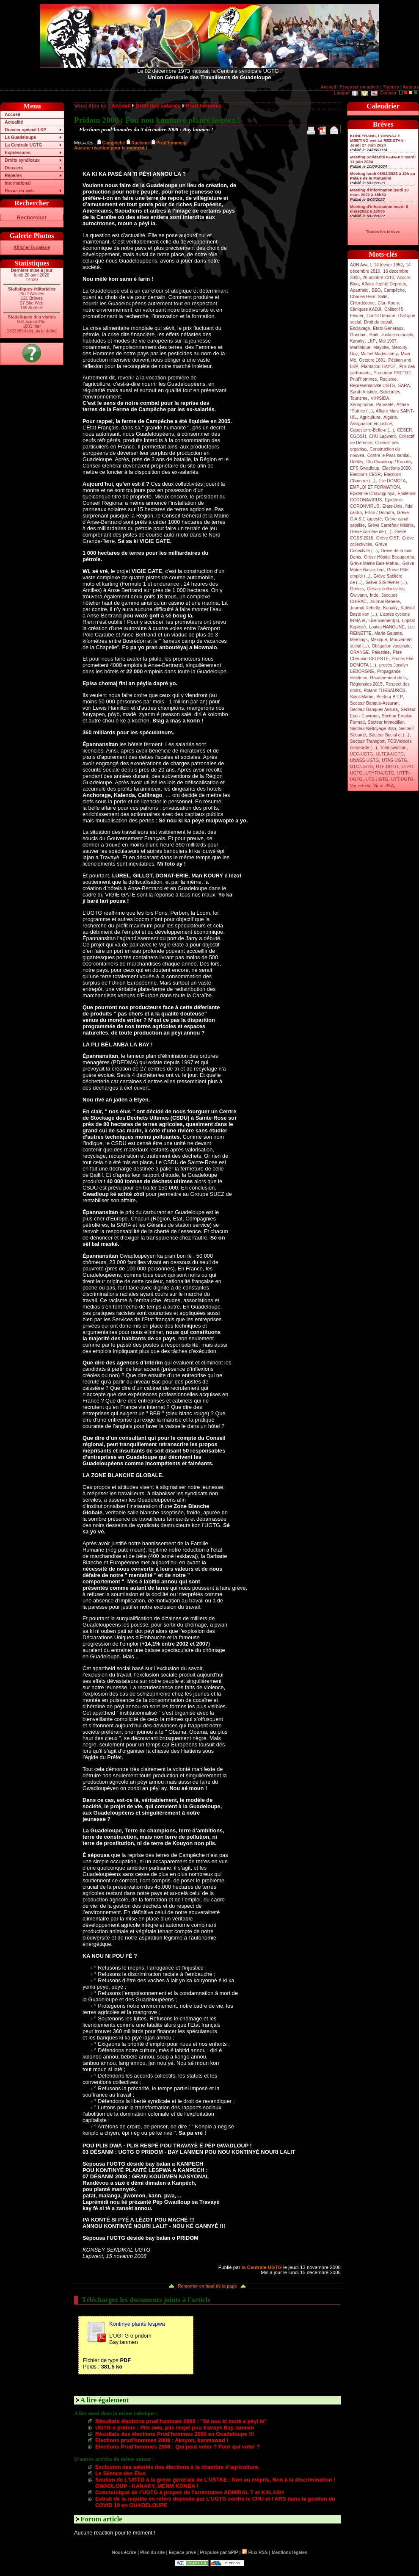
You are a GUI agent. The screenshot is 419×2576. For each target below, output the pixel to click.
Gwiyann (358, 595)
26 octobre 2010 (378, 277)
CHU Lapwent (382, 436)
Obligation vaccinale (391, 646)
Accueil (328, 87)
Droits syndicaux (22, 160)
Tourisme (359, 398)
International (17, 183)
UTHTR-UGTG (380, 773)
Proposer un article (359, 87)
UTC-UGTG (361, 766)
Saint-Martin (361, 696)
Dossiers (14, 168)
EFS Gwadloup (364, 468)
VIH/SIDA (380, 398)
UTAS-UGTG (394, 760)
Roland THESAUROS (384, 690)
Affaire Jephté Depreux (384, 284)
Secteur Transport (367, 741)
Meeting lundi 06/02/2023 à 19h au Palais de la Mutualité (382, 175)
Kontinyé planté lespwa (137, 2324)
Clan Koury (388, 303)
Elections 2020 (396, 468)
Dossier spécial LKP (25, 129)
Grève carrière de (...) (370, 531)
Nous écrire (124, 2552)
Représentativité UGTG (372, 385)
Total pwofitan (393, 747)
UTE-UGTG (387, 766)
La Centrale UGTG (23, 145)
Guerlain (358, 334)
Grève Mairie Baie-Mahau (375, 563)
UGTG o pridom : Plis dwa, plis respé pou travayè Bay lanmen (174, 2427)
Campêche (394, 290)
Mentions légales (289, 2552)
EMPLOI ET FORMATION (375, 487)
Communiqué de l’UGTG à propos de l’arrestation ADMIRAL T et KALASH (189, 2492)
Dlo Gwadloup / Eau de (388, 461)
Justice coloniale (397, 334)
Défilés (356, 461)
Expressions (17, 152)
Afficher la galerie (32, 247)
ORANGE (359, 652)
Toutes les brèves (383, 231)
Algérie (390, 417)
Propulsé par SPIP (219, 2552)
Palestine (380, 652)
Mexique (379, 639)
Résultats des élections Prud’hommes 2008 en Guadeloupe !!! (174, 2434)
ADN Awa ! (360, 265)
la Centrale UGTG (262, 2267)
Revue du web (19, 190)
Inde (374, 595)
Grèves (357, 589)
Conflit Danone (381, 315)
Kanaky (357, 341)
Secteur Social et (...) (389, 735)
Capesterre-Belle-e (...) (372, 430)
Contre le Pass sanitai (388, 455)
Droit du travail (378, 322)
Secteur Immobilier (386, 722)
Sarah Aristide (363, 392)
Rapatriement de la (388, 677)
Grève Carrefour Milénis (391, 525)
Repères (13, 175)
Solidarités (390, 392)
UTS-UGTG (377, 779)
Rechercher (32, 217)
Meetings (359, 639)
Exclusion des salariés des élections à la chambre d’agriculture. (177, 2467)
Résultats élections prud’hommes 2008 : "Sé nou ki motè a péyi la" (181, 2421)
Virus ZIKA (383, 785)
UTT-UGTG (402, 779)
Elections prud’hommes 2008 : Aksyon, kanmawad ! (162, 2440)
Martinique (360, 347)
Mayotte (381, 347)
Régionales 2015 (366, 684)
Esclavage (360, 328)
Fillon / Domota (379, 512)
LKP (371, 341)
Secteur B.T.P (389, 696)
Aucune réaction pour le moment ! (110, 147)
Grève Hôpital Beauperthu (389, 557)
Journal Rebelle (384, 601)
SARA (404, 385)
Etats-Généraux (388, 328)
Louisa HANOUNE (387, 627)
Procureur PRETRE (392, 373)
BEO (376, 290)
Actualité (14, 122)
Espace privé (182, 2552)
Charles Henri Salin (368, 296)
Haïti (373, 334)
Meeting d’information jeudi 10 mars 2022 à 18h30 (379, 192)
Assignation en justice (371, 423)
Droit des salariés (158, 105)
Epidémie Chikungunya (372, 493)
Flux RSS (254, 2552)
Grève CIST (387, 538)
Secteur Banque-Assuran (374, 703)
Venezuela (360, 785)
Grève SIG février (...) (386, 582)
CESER (404, 430)
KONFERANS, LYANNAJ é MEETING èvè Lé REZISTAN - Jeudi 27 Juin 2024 (378, 140)
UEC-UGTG (361, 754)
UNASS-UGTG (364, 760)
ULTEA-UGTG (390, 754)
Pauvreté (385, 404)
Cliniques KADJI (365, 309)
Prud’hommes (363, 379)
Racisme (388, 379)
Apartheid (359, 290)
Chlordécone (362, 303)
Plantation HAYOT (378, 366)
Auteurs (410, 87)
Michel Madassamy (379, 353)
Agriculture (370, 417)
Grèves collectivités (385, 589)
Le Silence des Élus (120, 2473)
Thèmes (391, 87)
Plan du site (152, 2552)
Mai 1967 (388, 341)
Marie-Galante (388, 633)
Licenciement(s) (384, 620)
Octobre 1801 (372, 360)
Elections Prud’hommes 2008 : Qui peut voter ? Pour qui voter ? (177, 2446)
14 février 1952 (388, 265)
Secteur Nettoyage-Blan (373, 728)
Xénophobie (361, 404)
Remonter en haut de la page (207, 2286)
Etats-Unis (392, 506)
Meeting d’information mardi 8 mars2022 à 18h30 (379, 208)
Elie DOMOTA (391, 481)
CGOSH (358, 436)
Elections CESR (365, 474)
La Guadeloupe (20, 137)
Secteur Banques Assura (374, 709)
